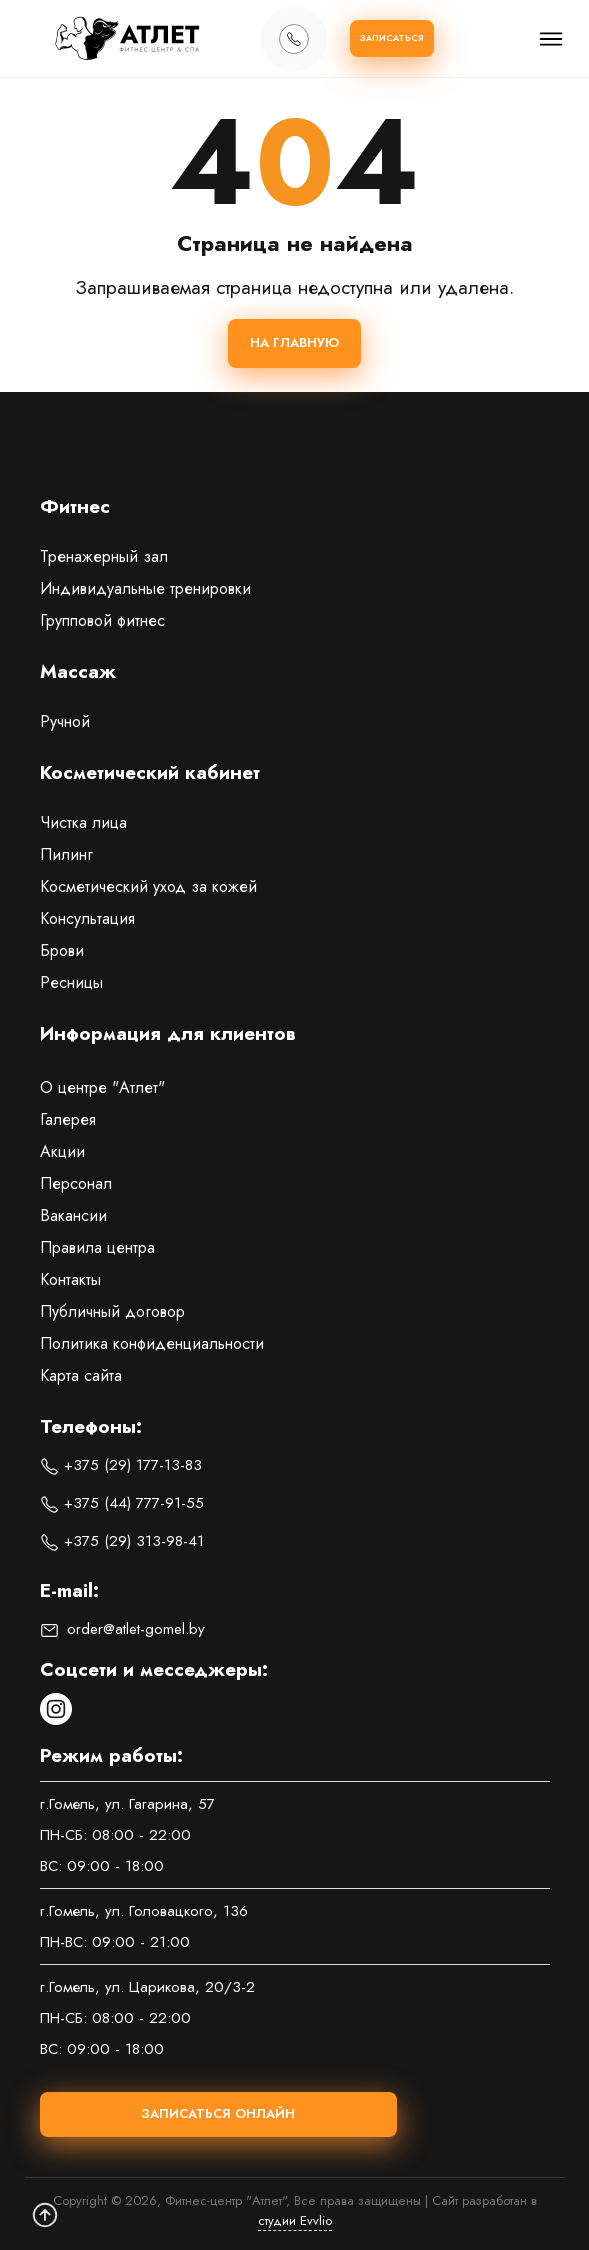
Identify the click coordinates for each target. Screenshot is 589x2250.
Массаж (78, 673)
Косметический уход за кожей (148, 886)
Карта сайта (81, 1375)
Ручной (65, 721)
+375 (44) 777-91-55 (122, 1503)
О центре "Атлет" (102, 1087)
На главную (294, 342)
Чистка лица (83, 822)
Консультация (87, 918)
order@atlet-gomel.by (122, 1629)
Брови (62, 950)
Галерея (68, 1119)
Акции (62, 1151)
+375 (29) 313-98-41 (122, 1541)
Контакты (70, 1279)
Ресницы (71, 982)
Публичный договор (112, 1311)
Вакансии (73, 1215)
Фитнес (75, 508)
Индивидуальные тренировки (145, 588)
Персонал (76, 1183)
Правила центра (97, 1247)
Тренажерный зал (104, 556)
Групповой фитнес (102, 620)
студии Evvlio (295, 2220)
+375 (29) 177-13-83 (121, 1465)
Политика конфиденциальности (152, 1343)
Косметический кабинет (150, 774)
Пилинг (66, 854)
